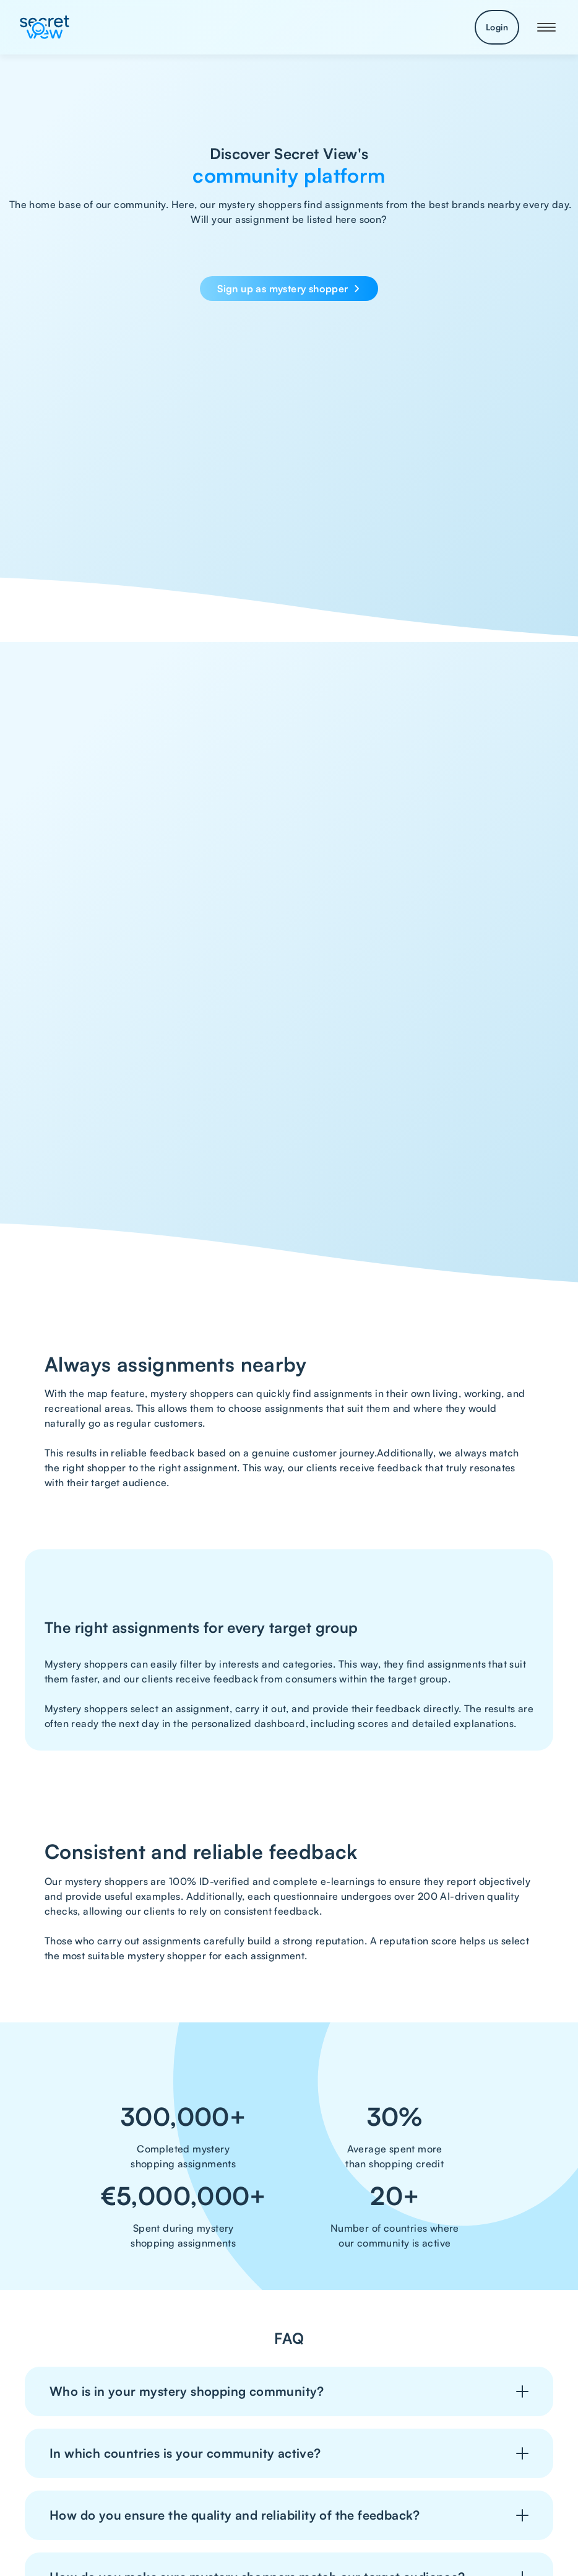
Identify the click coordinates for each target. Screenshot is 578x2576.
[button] (546, 27)
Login (497, 27)
